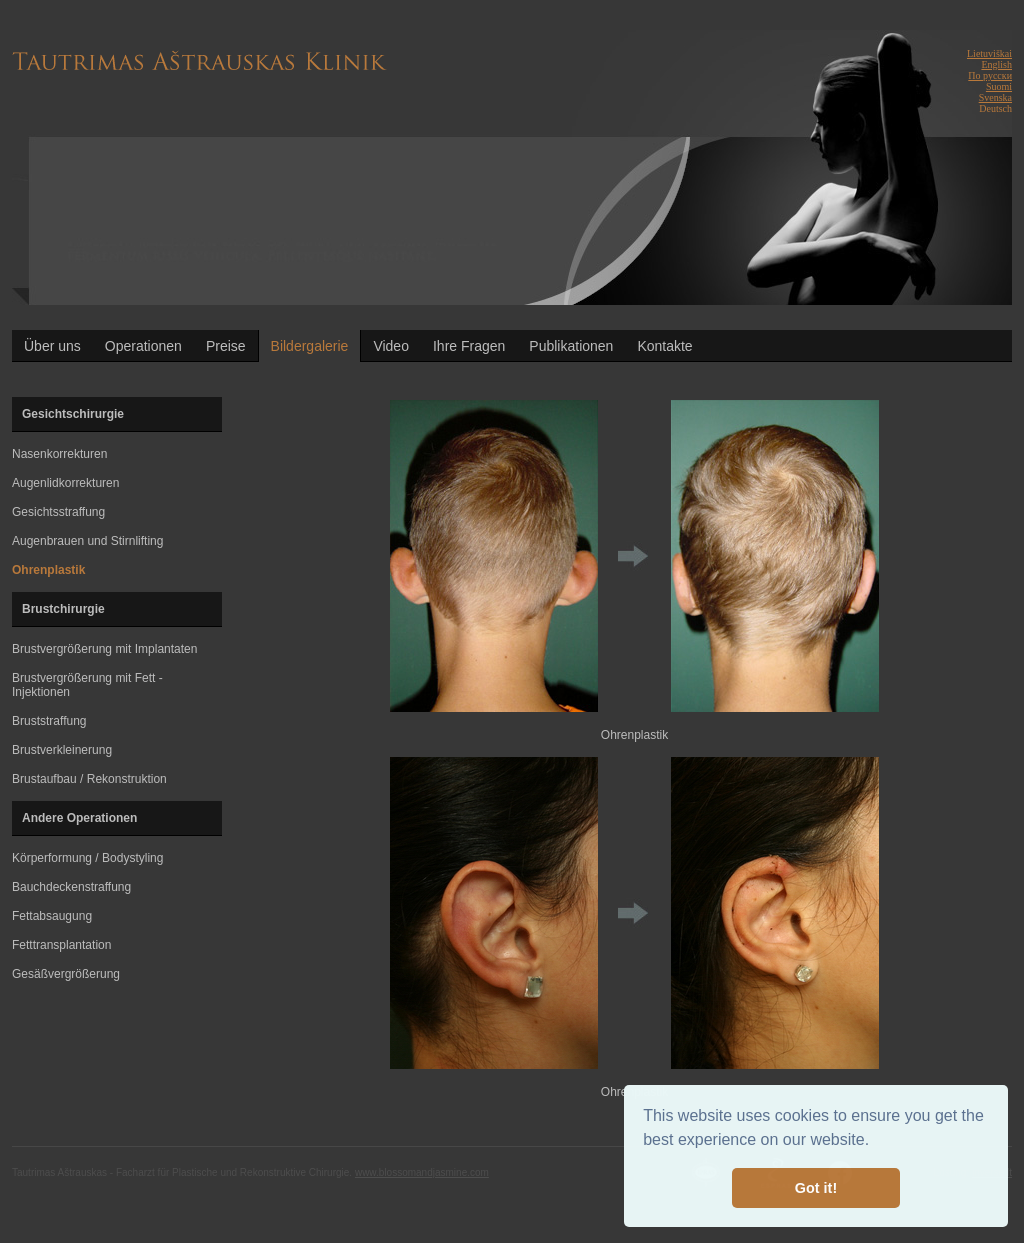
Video (391, 346)
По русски (990, 75)
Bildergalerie (310, 346)
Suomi (999, 86)
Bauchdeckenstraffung (71, 887)
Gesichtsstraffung (58, 512)
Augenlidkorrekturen (65, 483)
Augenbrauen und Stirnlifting (87, 541)
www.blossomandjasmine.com (422, 1172)
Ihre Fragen (469, 346)
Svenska (995, 97)
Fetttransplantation (61, 945)
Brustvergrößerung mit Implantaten (104, 649)
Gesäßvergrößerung (66, 974)
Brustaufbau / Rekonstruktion (89, 779)
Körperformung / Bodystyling (87, 858)
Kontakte (664, 346)
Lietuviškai (989, 53)
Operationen (143, 346)
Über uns (52, 346)
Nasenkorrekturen (59, 454)
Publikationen (571, 346)
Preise (226, 346)
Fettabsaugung (52, 916)
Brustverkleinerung (62, 750)
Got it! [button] (816, 1188)
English (996, 64)
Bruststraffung (49, 721)
